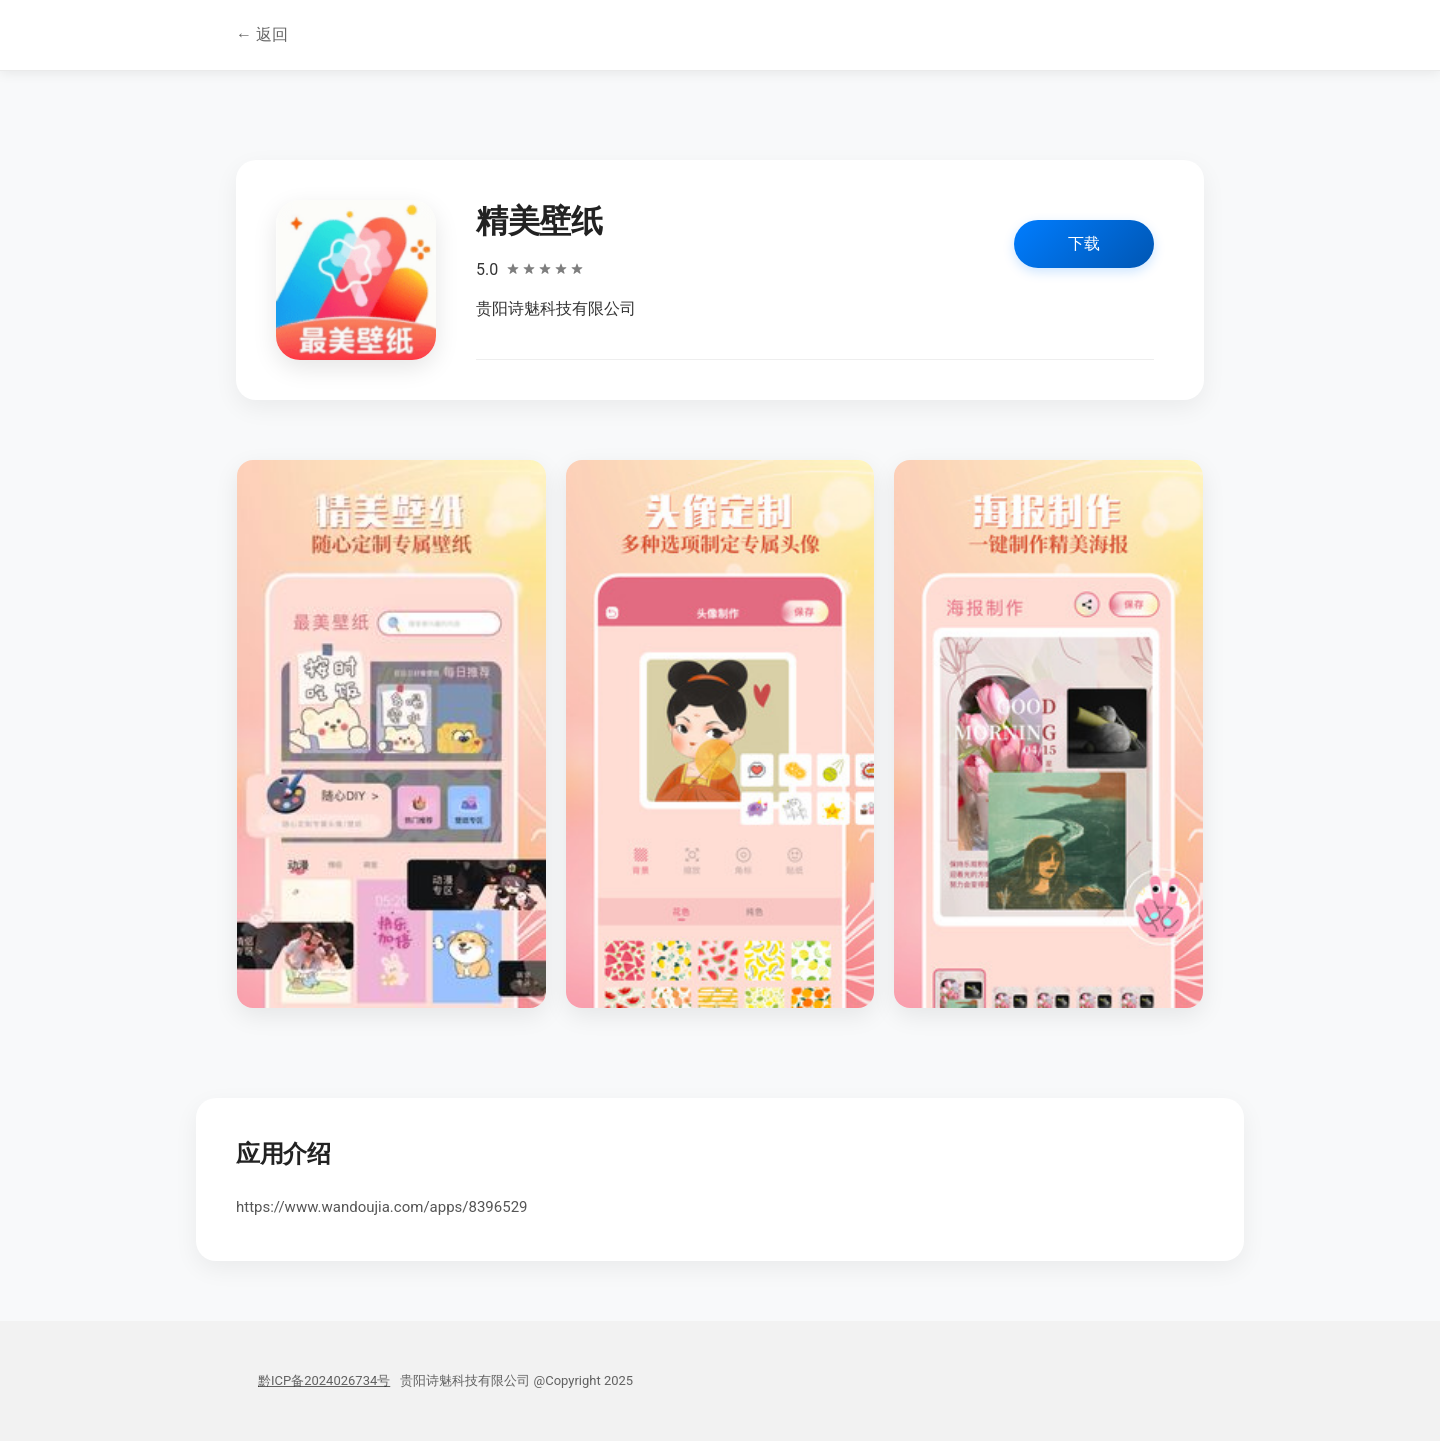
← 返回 (262, 34)
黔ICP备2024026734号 (324, 1380)
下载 (1084, 243)
